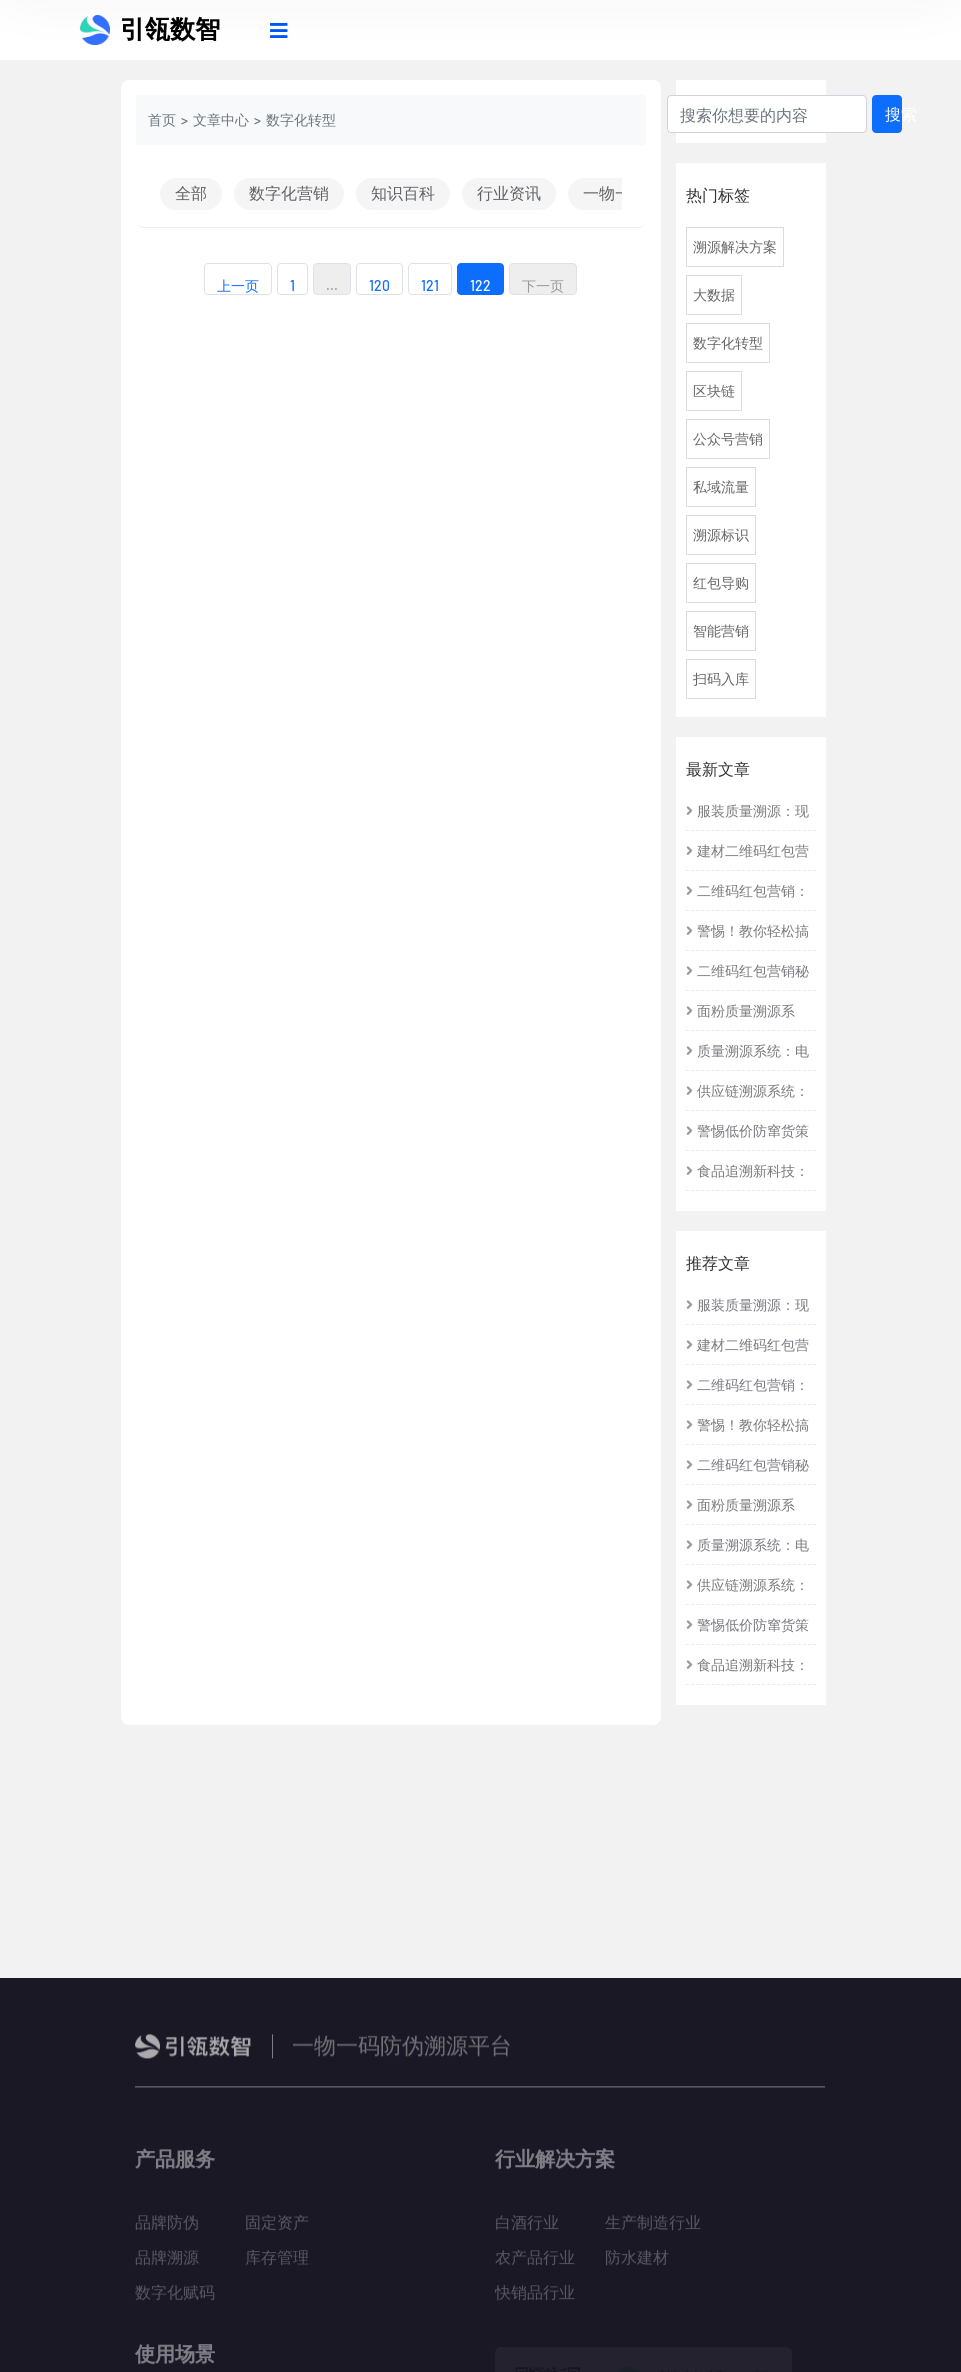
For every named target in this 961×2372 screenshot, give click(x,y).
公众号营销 (728, 438)
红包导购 (721, 582)
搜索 (893, 113)
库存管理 (277, 2264)
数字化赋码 (175, 2299)
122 (480, 285)
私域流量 (721, 486)
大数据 (714, 294)
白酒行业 (527, 2229)
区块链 (714, 390)
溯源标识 (721, 534)
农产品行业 (535, 2264)
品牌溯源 (167, 2264)
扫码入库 (721, 678)
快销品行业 (535, 2299)
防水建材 (637, 2264)
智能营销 (721, 630)
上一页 (238, 285)
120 (379, 285)
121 (430, 285)
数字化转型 (728, 342)
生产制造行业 (653, 2229)
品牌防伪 (167, 2229)
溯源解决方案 (735, 246)
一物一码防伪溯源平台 (402, 2052)
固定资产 (277, 2229)
